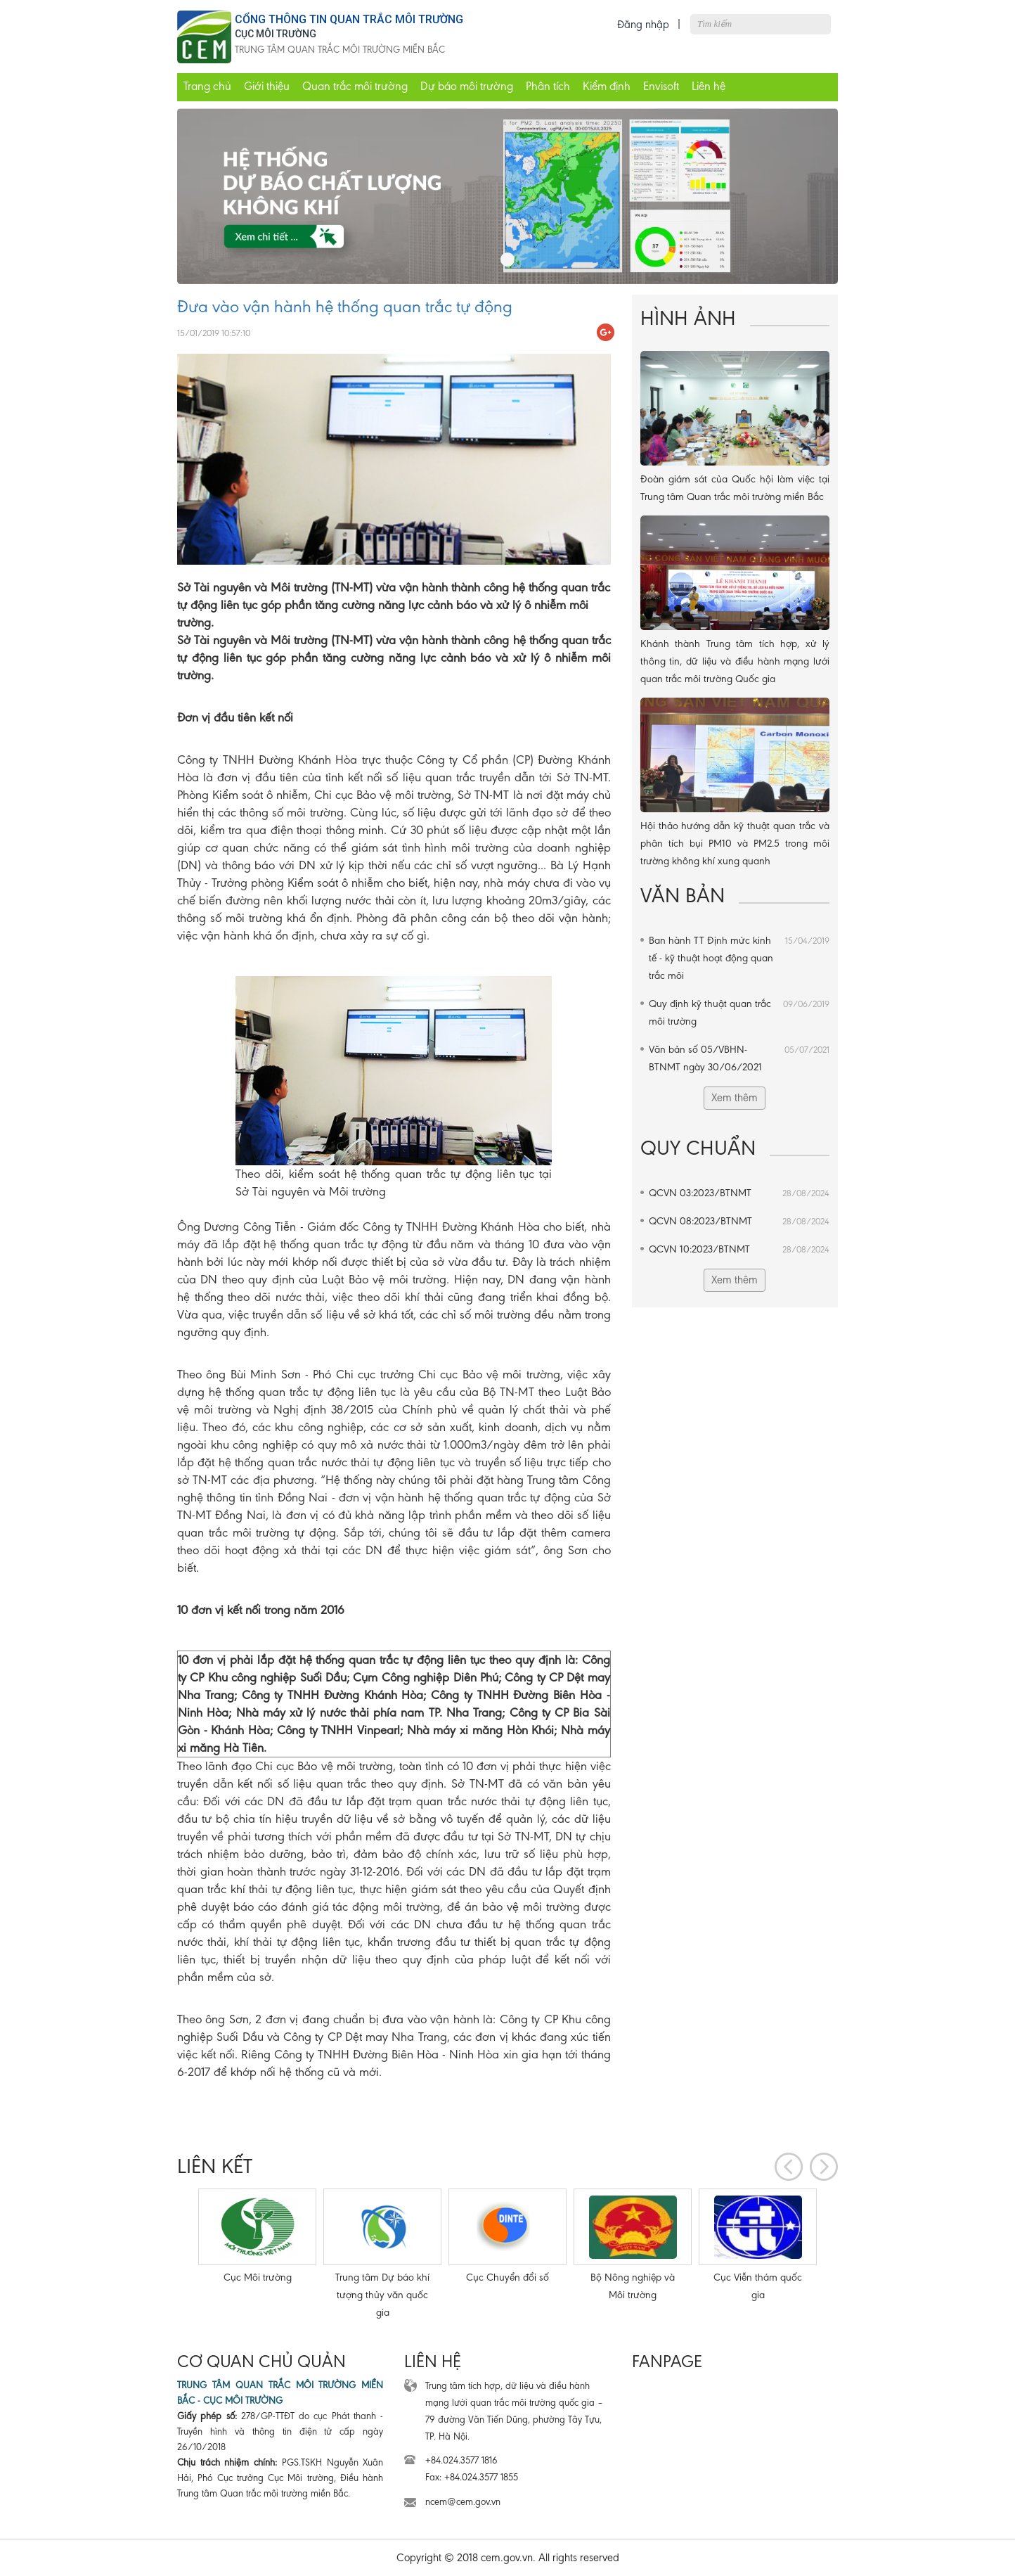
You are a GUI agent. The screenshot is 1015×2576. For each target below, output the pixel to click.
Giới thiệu (267, 86)
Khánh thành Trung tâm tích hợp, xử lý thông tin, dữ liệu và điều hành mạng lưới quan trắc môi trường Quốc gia (734, 661)
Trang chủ (207, 86)
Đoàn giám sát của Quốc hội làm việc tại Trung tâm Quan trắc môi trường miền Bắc (734, 488)
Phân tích (548, 86)
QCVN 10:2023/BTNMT (739, 1249)
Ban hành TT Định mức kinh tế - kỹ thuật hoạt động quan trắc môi (739, 957)
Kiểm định (607, 86)
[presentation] (789, 2167)
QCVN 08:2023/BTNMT (739, 1221)
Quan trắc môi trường (355, 86)
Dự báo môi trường (466, 86)
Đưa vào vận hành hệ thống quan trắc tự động (344, 306)
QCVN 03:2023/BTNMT (739, 1193)
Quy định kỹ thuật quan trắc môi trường (739, 1011)
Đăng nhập (643, 24)
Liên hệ (708, 86)
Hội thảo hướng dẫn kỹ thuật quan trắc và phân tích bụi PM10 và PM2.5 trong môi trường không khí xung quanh (734, 843)
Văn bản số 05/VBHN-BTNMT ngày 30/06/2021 (739, 1057)
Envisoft (661, 86)
